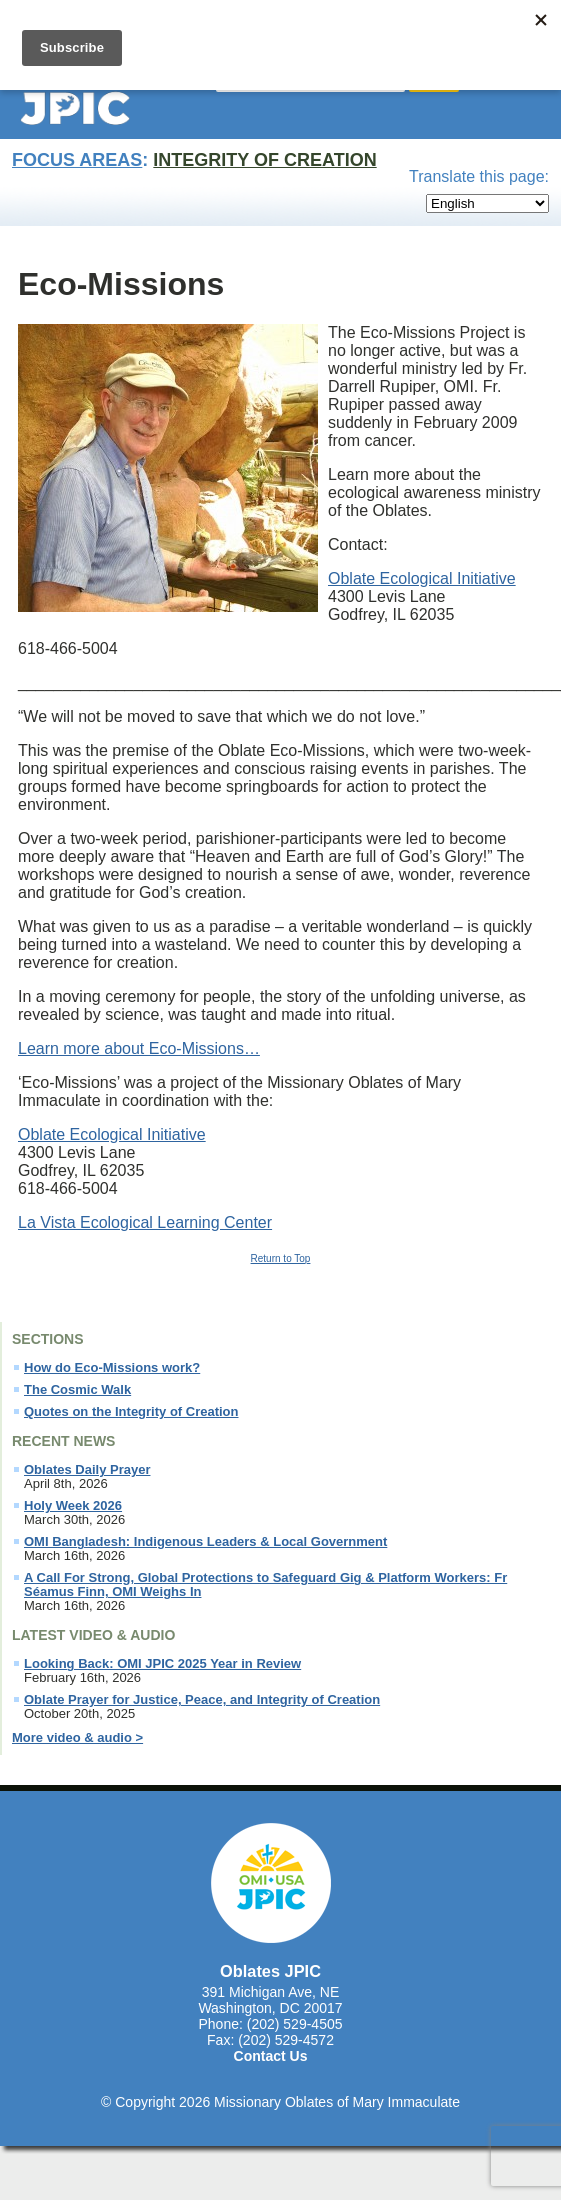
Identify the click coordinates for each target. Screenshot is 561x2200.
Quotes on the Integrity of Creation (131, 1412)
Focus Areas (77, 160)
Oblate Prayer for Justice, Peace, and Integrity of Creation (202, 1700)
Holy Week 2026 (73, 1506)
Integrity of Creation (264, 160)
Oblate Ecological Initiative (422, 578)
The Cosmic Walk (77, 1390)
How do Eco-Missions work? (112, 1368)
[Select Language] (487, 203)
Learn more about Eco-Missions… (139, 1048)
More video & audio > (77, 1738)
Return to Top (281, 1258)
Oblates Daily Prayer (87, 1470)
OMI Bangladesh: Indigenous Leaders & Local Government (205, 1542)
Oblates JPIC (270, 1971)
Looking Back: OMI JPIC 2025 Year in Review (162, 1664)
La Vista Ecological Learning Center (145, 1222)
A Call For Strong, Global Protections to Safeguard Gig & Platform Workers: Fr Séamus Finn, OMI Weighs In (265, 1585)
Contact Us (271, 2056)
